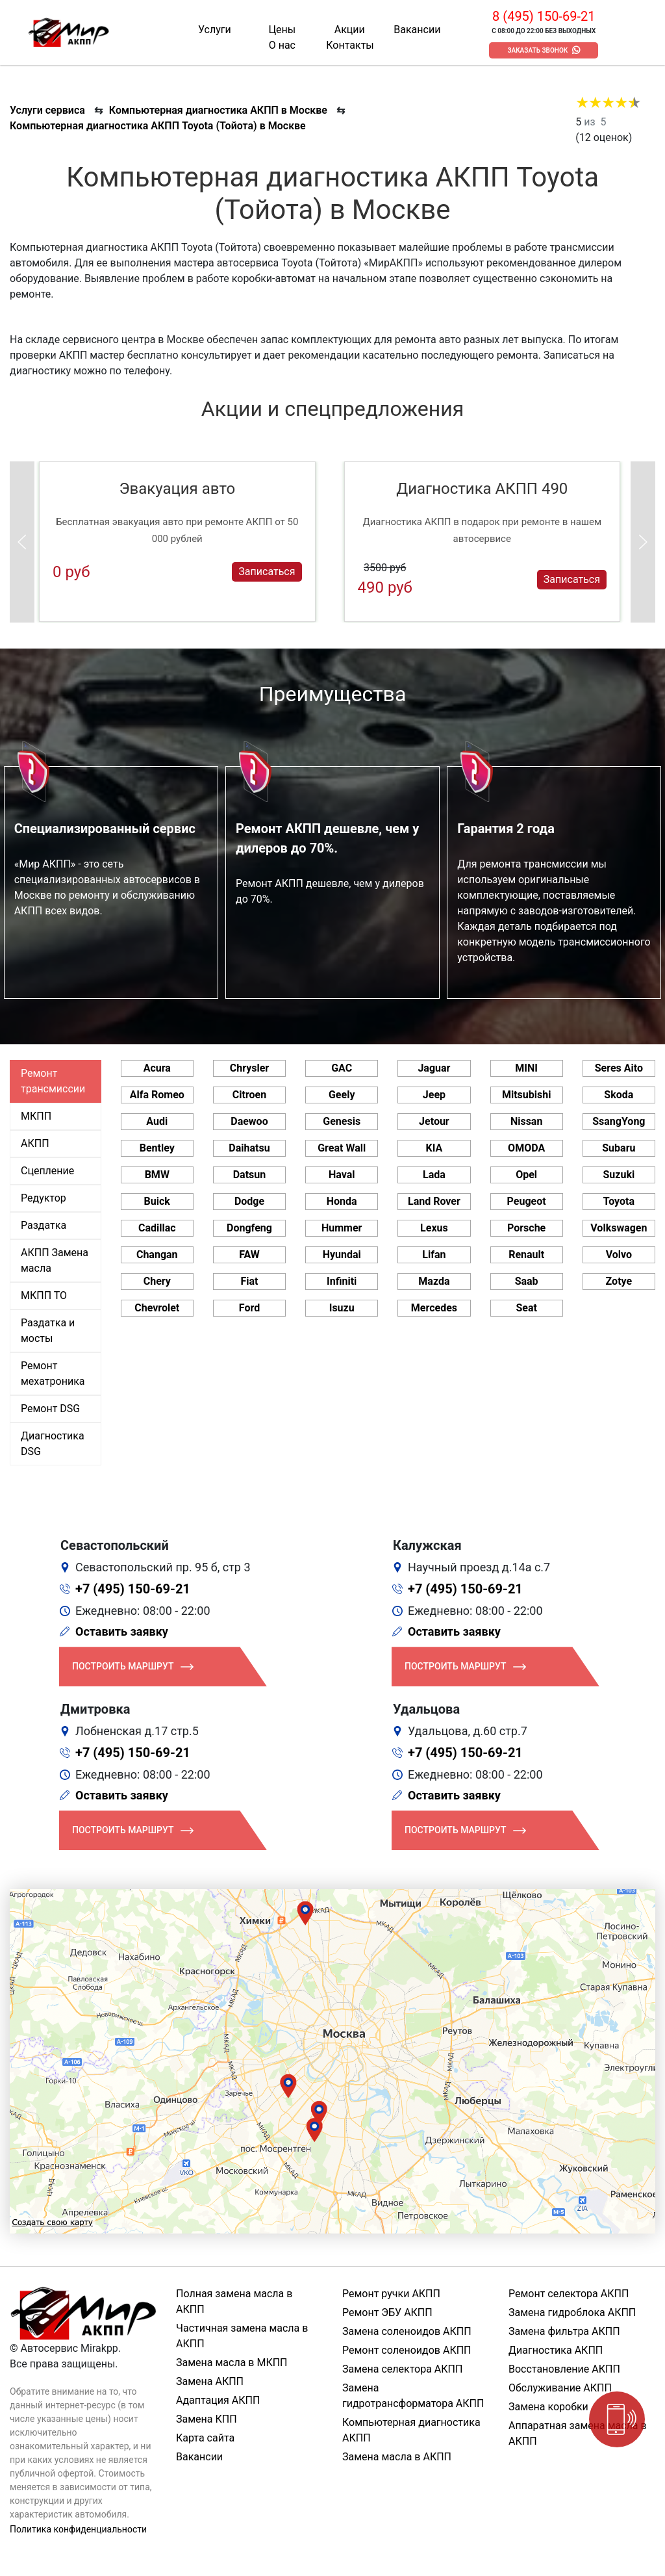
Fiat (249, 1281)
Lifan (433, 1254)
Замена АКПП (210, 2381)
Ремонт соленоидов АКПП (406, 2350)
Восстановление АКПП (564, 2369)
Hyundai (342, 1254)
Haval (342, 1174)
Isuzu (342, 1308)
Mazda (433, 1281)
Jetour (434, 1121)
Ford (249, 1308)
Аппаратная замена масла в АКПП (577, 2433)
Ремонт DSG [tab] (50, 1408)
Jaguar (434, 1068)
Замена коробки (548, 2407)
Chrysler (249, 1068)
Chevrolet (156, 1308)
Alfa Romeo (157, 1094)
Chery (157, 1281)
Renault (526, 1254)
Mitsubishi (526, 1094)
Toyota (618, 1201)
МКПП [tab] (36, 1116)
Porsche (526, 1228)
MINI (526, 1068)
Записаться (266, 571)
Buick (157, 1201)
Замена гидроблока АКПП (572, 2312)
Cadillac (157, 1228)
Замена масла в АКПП (396, 2457)
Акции (349, 29)
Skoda (618, 1094)
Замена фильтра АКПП (564, 2331)
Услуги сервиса (47, 110)
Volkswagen (618, 1228)
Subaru (618, 1148)
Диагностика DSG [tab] (52, 1444)
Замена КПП (206, 2419)
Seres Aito (619, 1068)
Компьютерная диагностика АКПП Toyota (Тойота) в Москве (158, 126)
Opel (526, 1174)
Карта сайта (205, 2438)
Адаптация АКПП (218, 2400)
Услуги (214, 29)
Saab (526, 1281)
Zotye (619, 1281)
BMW (157, 1174)
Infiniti (342, 1281)
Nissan (526, 1121)
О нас (282, 45)
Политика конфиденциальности (78, 2529)
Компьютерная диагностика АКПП (411, 2430)
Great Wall (342, 1148)
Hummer (341, 1228)
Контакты (349, 45)
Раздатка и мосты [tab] (48, 1331)
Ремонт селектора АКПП (568, 2293)
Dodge (249, 1201)
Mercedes (434, 1308)
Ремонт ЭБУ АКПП (387, 2312)
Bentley (157, 1148)
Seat (526, 1308)
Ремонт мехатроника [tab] (52, 1373)
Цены (281, 29)
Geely (342, 1094)
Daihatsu (249, 1148)
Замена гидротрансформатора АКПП (413, 2396)
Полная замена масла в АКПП (234, 2301)
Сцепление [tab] (47, 1171)
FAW (249, 1254)
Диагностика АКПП (555, 2350)
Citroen (249, 1094)
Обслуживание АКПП (560, 2388)
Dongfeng (249, 1228)
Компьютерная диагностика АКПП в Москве (218, 110)
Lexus (434, 1228)
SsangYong (618, 1121)
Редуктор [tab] (43, 1198)
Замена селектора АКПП (402, 2369)
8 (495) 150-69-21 (543, 16)
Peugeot (526, 1201)
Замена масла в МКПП (232, 2362)
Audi (157, 1121)
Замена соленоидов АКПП (406, 2331)
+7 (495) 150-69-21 (132, 1589)
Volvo (619, 1254)
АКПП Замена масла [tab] (54, 1260)
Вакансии (417, 29)
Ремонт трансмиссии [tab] (53, 1081)
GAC (341, 1068)
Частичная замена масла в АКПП (242, 2336)
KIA (434, 1148)
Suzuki (619, 1174)
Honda (342, 1201)
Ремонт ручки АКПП (391, 2293)
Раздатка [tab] (43, 1225)
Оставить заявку (121, 1631)
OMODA (526, 1148)
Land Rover (434, 1201)
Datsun (249, 1174)
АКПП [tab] (35, 1143)
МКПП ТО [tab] (44, 1295)
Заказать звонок (537, 50)
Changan (157, 1254)
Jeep (434, 1094)
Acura (157, 1068)
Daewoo (249, 1121)
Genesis (341, 1121)
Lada (434, 1174)
